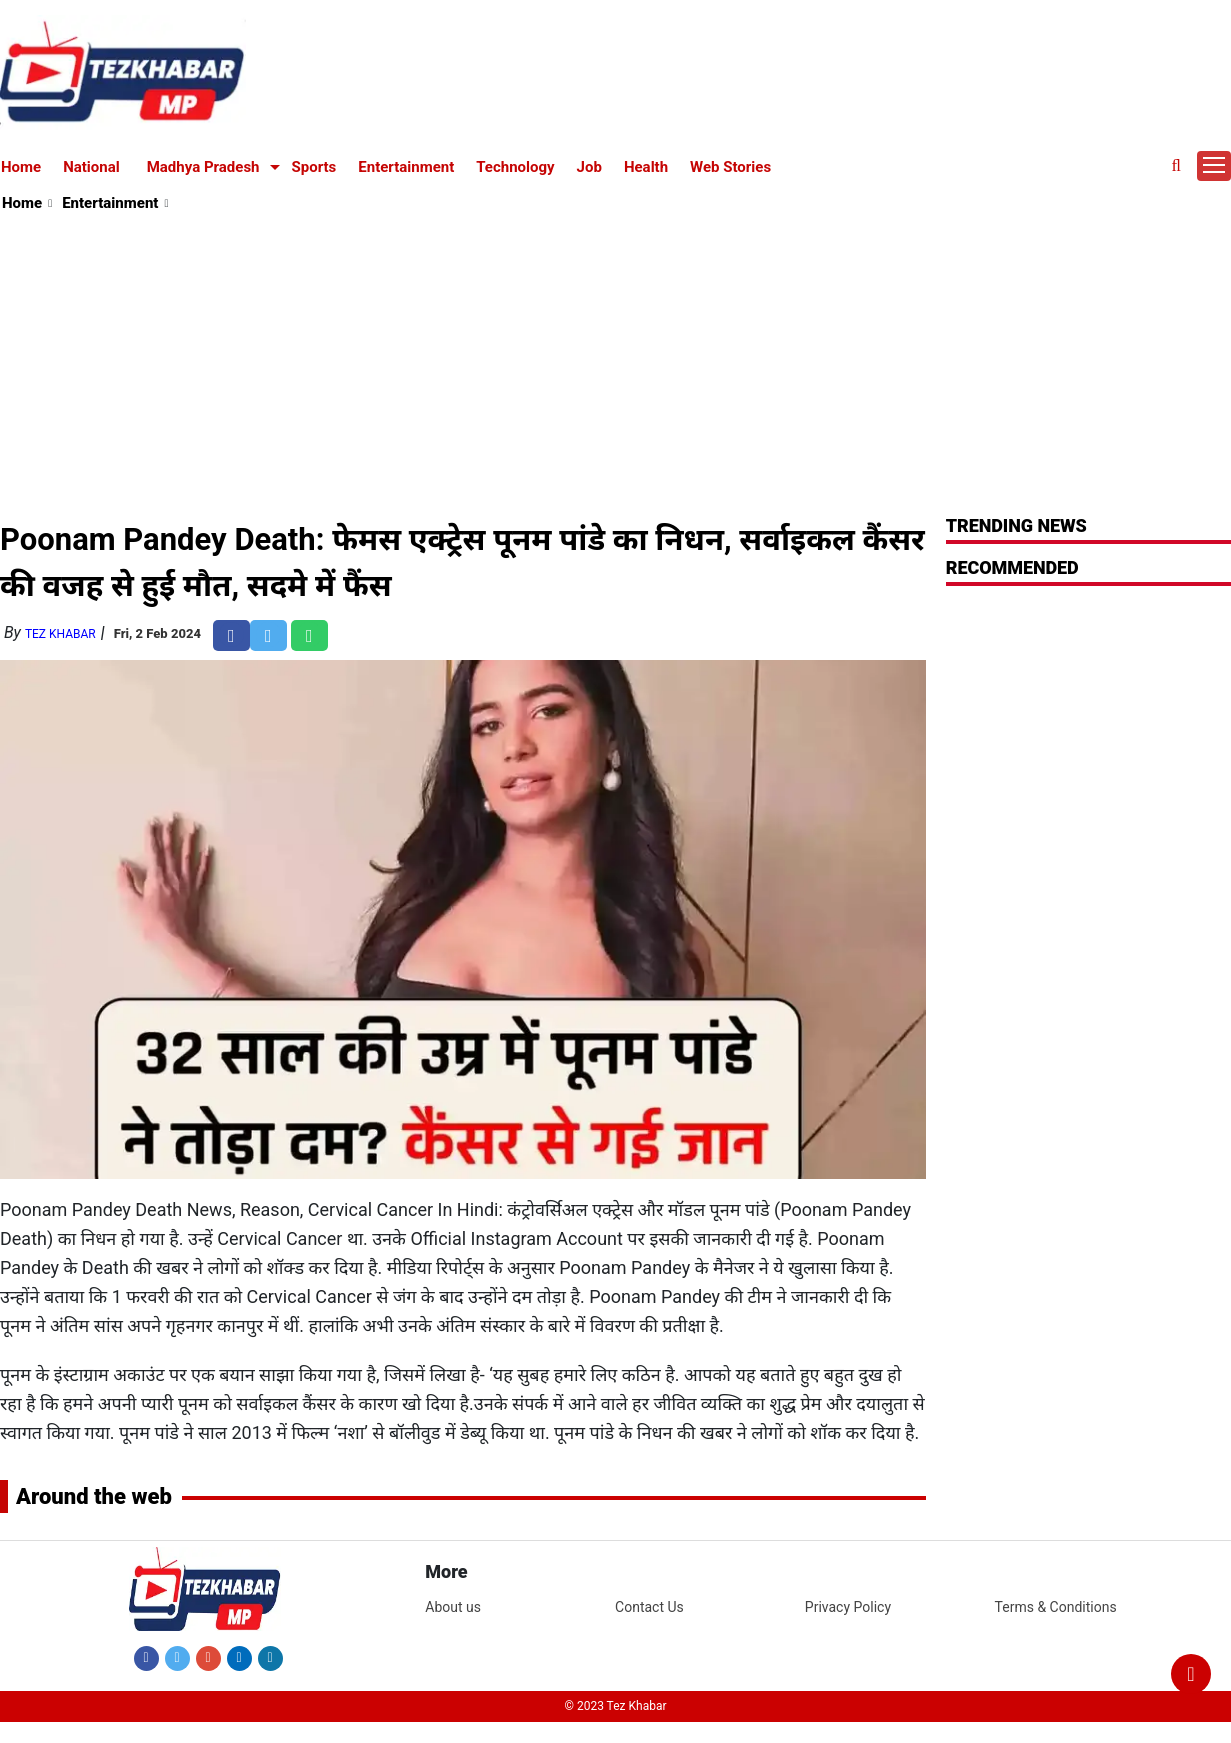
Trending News (1016, 525)
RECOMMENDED (1012, 567)
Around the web (94, 1496)
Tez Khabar (60, 634)
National (91, 167)
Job (589, 167)
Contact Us (649, 1607)
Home (21, 167)
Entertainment (406, 167)
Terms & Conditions (1056, 1607)
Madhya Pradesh (203, 167)
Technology (515, 167)
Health (646, 167)
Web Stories (730, 167)
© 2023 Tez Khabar (616, 1706)
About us (453, 1607)
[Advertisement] (617, 366)
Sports (314, 167)
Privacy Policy (848, 1607)
